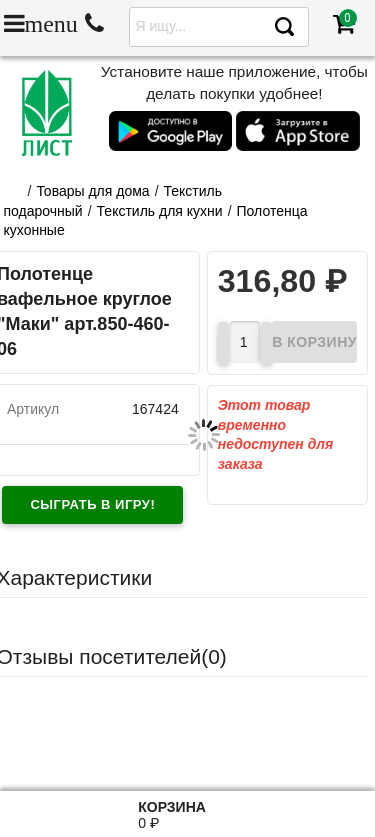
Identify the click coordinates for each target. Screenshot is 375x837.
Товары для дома (92, 191)
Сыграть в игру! (92, 504)
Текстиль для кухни (160, 211)
